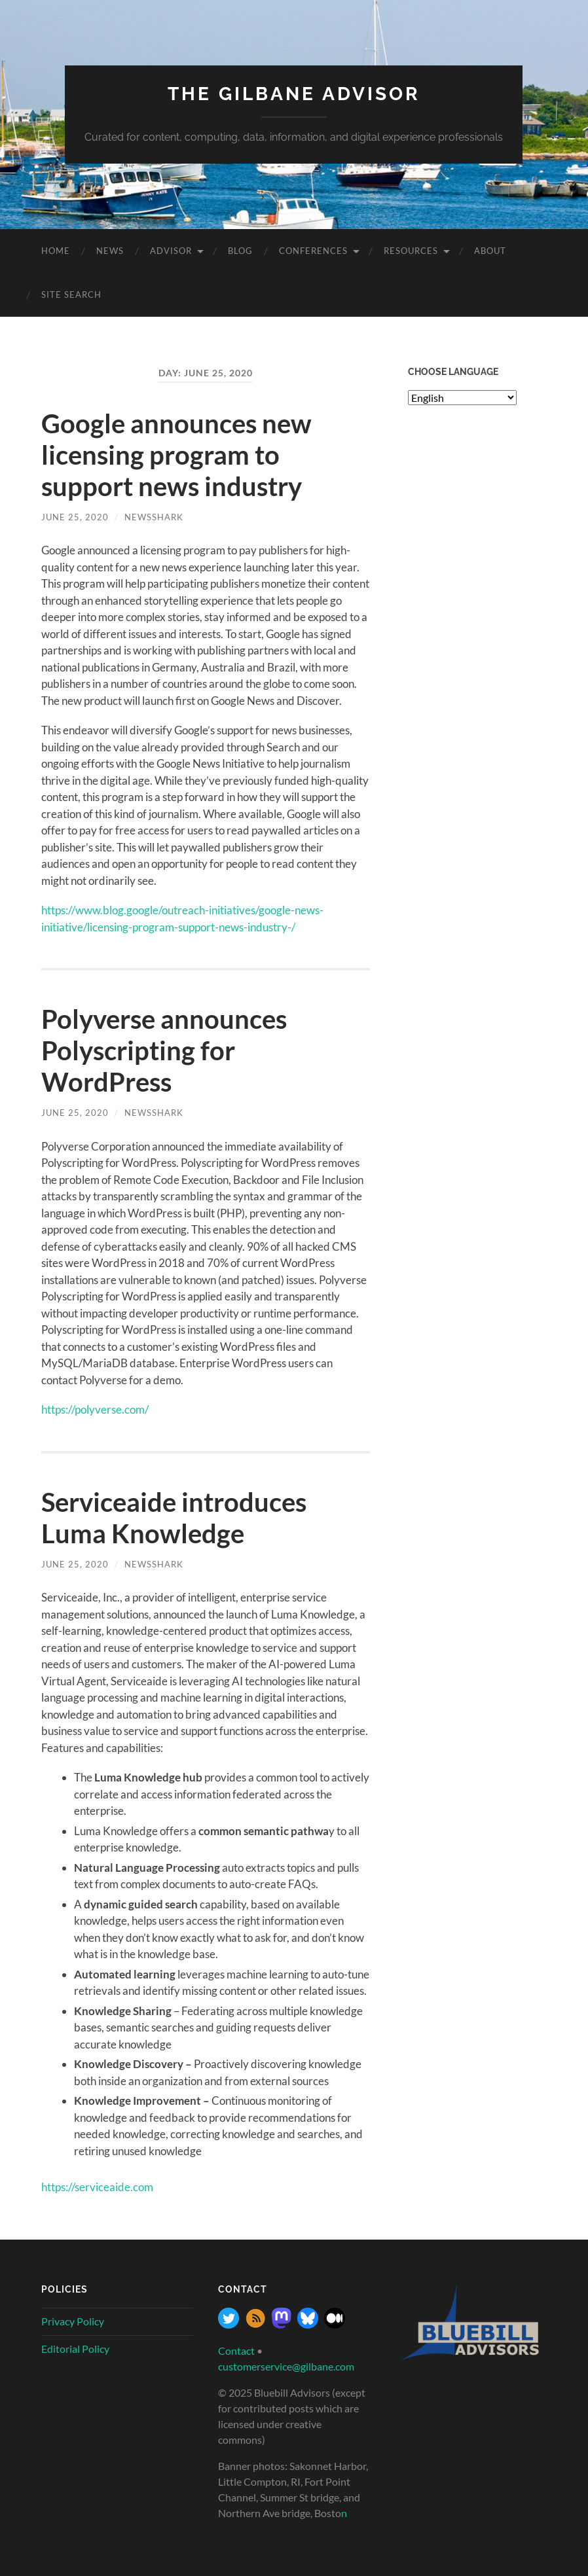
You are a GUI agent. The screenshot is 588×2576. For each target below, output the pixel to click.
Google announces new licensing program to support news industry (176, 455)
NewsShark (153, 517)
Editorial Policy (75, 2348)
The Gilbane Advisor (294, 94)
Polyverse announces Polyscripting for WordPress (164, 1050)
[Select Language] (462, 397)
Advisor (171, 250)
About (490, 250)
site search (71, 294)
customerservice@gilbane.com (286, 2366)
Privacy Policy (72, 2321)
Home (55, 250)
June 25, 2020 (75, 517)
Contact (236, 2350)
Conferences (313, 250)
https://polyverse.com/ (95, 1409)
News (110, 250)
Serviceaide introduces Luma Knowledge (173, 1517)
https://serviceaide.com (97, 2187)
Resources (411, 250)
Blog (240, 250)
